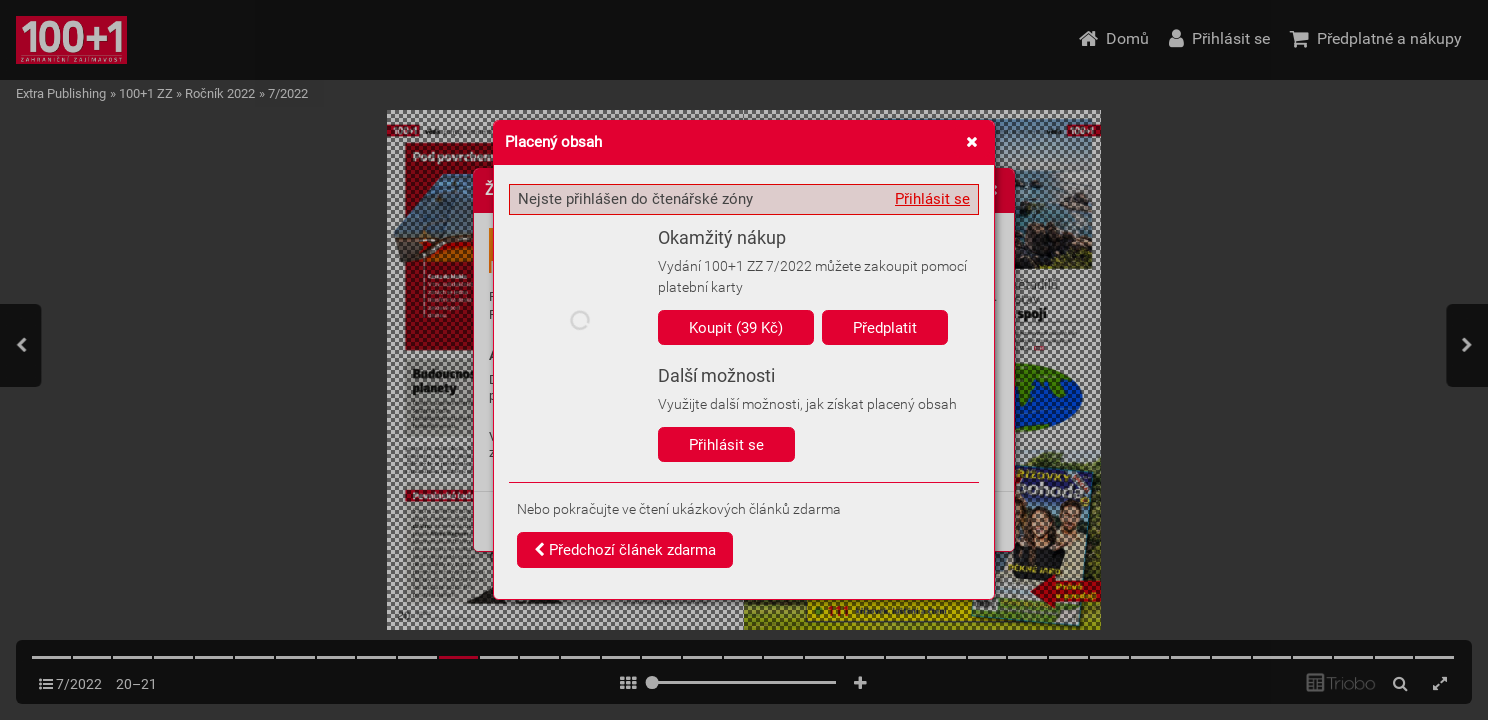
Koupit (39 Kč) (736, 328)
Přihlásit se (932, 199)
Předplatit (885, 328)
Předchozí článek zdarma (625, 550)
